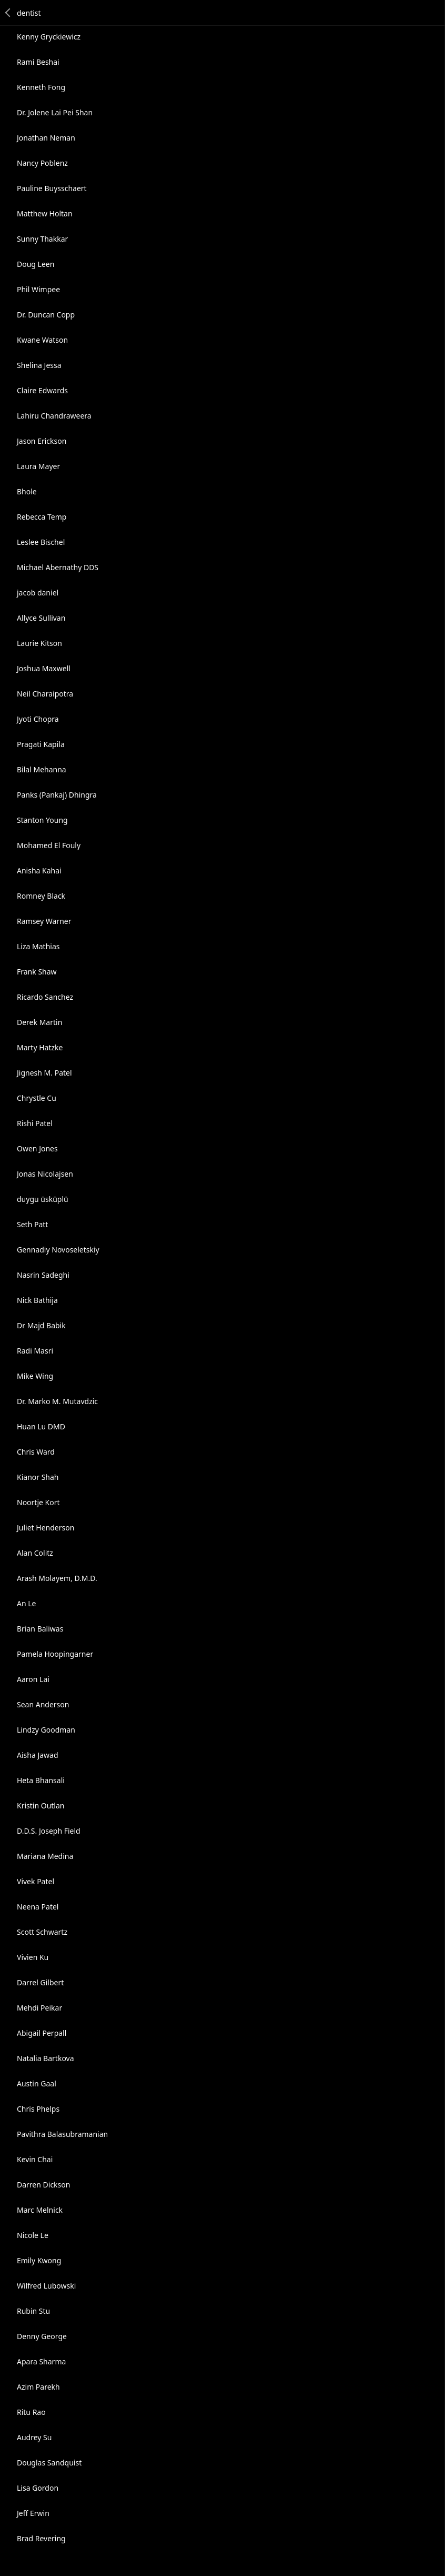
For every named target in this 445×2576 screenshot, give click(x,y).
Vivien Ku (32, 1957)
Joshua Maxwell (43, 668)
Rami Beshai (38, 62)
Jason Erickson (41, 441)
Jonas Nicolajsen (45, 1174)
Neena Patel (37, 1907)
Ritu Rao (31, 2412)
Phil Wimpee (38, 289)
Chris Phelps (38, 2109)
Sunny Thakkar (42, 239)
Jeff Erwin (33, 2513)
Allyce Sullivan (41, 618)
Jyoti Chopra (38, 719)
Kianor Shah (38, 1477)
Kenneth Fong (41, 87)
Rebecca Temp (41, 517)
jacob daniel (37, 593)
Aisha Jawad (37, 1755)
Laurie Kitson (39, 643)
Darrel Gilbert (40, 1982)
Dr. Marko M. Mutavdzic (57, 1401)
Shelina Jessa (39, 365)
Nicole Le (32, 2235)
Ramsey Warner (44, 921)
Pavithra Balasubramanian (62, 2134)
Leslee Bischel (41, 542)
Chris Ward (36, 1452)
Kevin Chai (35, 2159)
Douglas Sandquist (49, 2463)
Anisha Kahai (39, 871)
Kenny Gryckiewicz (48, 37)
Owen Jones (37, 1148)
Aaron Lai (33, 1679)
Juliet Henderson (45, 1528)
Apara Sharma (41, 2361)
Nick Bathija (37, 1300)
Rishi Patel (35, 1123)
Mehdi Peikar (39, 2008)
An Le (26, 1603)
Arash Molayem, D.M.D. (57, 1578)
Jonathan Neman (46, 138)
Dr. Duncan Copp (46, 315)
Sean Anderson (43, 1704)
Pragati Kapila (41, 744)
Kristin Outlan (40, 1806)
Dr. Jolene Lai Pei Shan (55, 112)
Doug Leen (35, 264)
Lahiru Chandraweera (54, 416)
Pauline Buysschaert (52, 188)
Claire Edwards (42, 390)
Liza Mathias (38, 946)
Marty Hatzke (40, 1047)
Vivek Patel (35, 1881)
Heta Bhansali (41, 1780)
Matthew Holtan (45, 213)
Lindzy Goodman (46, 1730)
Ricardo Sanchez (45, 997)
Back (8, 12)
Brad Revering (41, 2538)
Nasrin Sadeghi (43, 1275)
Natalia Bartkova (45, 2058)
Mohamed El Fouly (48, 845)
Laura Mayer (38, 466)
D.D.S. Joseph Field (48, 1831)
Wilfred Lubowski (46, 2286)
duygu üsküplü (42, 1199)
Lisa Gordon (37, 2488)
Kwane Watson (42, 340)
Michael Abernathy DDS (57, 567)
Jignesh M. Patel (44, 1073)
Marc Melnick (40, 2210)
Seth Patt (32, 1224)
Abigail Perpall (41, 2033)
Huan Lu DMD (41, 1426)
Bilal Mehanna (41, 769)
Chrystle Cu (36, 1098)
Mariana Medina (45, 1856)
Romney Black (41, 896)
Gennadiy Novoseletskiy (58, 1250)
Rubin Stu (33, 2311)
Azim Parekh (38, 2387)
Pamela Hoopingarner (55, 1654)
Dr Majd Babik (41, 1325)
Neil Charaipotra (45, 694)
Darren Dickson (43, 2185)
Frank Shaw (37, 972)
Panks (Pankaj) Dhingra (57, 795)
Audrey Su (34, 2437)
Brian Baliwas (40, 1629)
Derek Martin (39, 1022)
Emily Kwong (39, 2260)
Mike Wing (35, 1376)
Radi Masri (35, 1351)
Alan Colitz (35, 1553)
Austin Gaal (36, 2083)
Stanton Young (42, 820)
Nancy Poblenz (42, 163)
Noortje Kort (38, 1502)
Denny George (42, 2336)
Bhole (27, 491)
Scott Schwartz (42, 1932)
